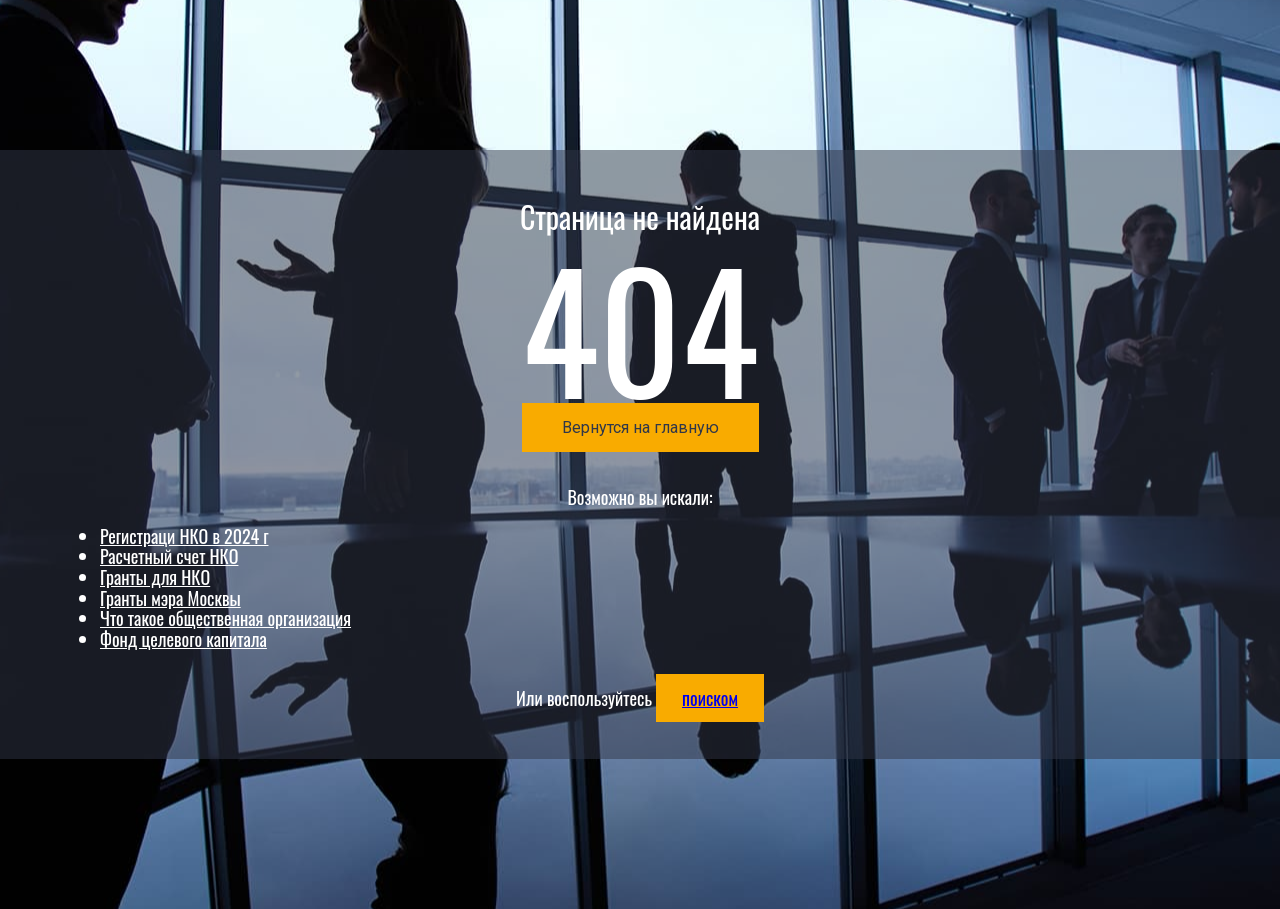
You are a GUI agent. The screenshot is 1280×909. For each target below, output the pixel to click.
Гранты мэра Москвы (170, 598)
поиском (710, 698)
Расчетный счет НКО (169, 556)
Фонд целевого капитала (183, 639)
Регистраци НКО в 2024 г (184, 536)
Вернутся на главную (640, 427)
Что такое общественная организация (225, 618)
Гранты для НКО (155, 577)
